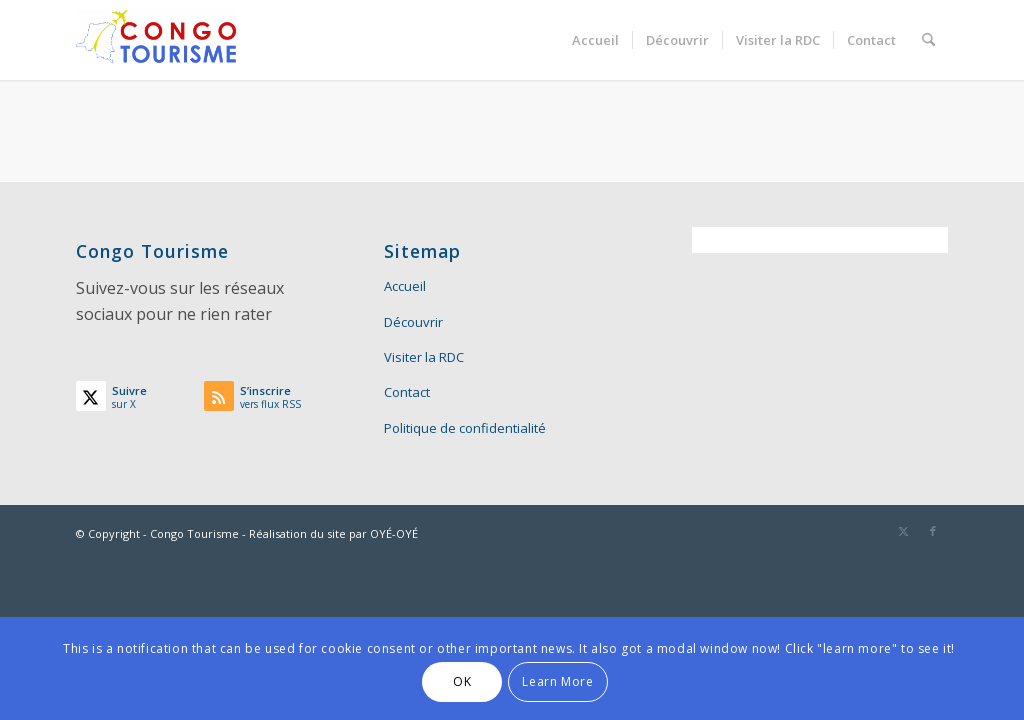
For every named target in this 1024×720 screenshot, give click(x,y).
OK (462, 681)
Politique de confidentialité (465, 428)
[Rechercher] (928, 40)
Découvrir (413, 322)
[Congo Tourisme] (156, 40)
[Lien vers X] (903, 531)
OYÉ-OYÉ (394, 533)
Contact (407, 392)
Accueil (405, 286)
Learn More (557, 681)
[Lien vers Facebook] (933, 531)
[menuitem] (595, 40)
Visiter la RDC (424, 357)
